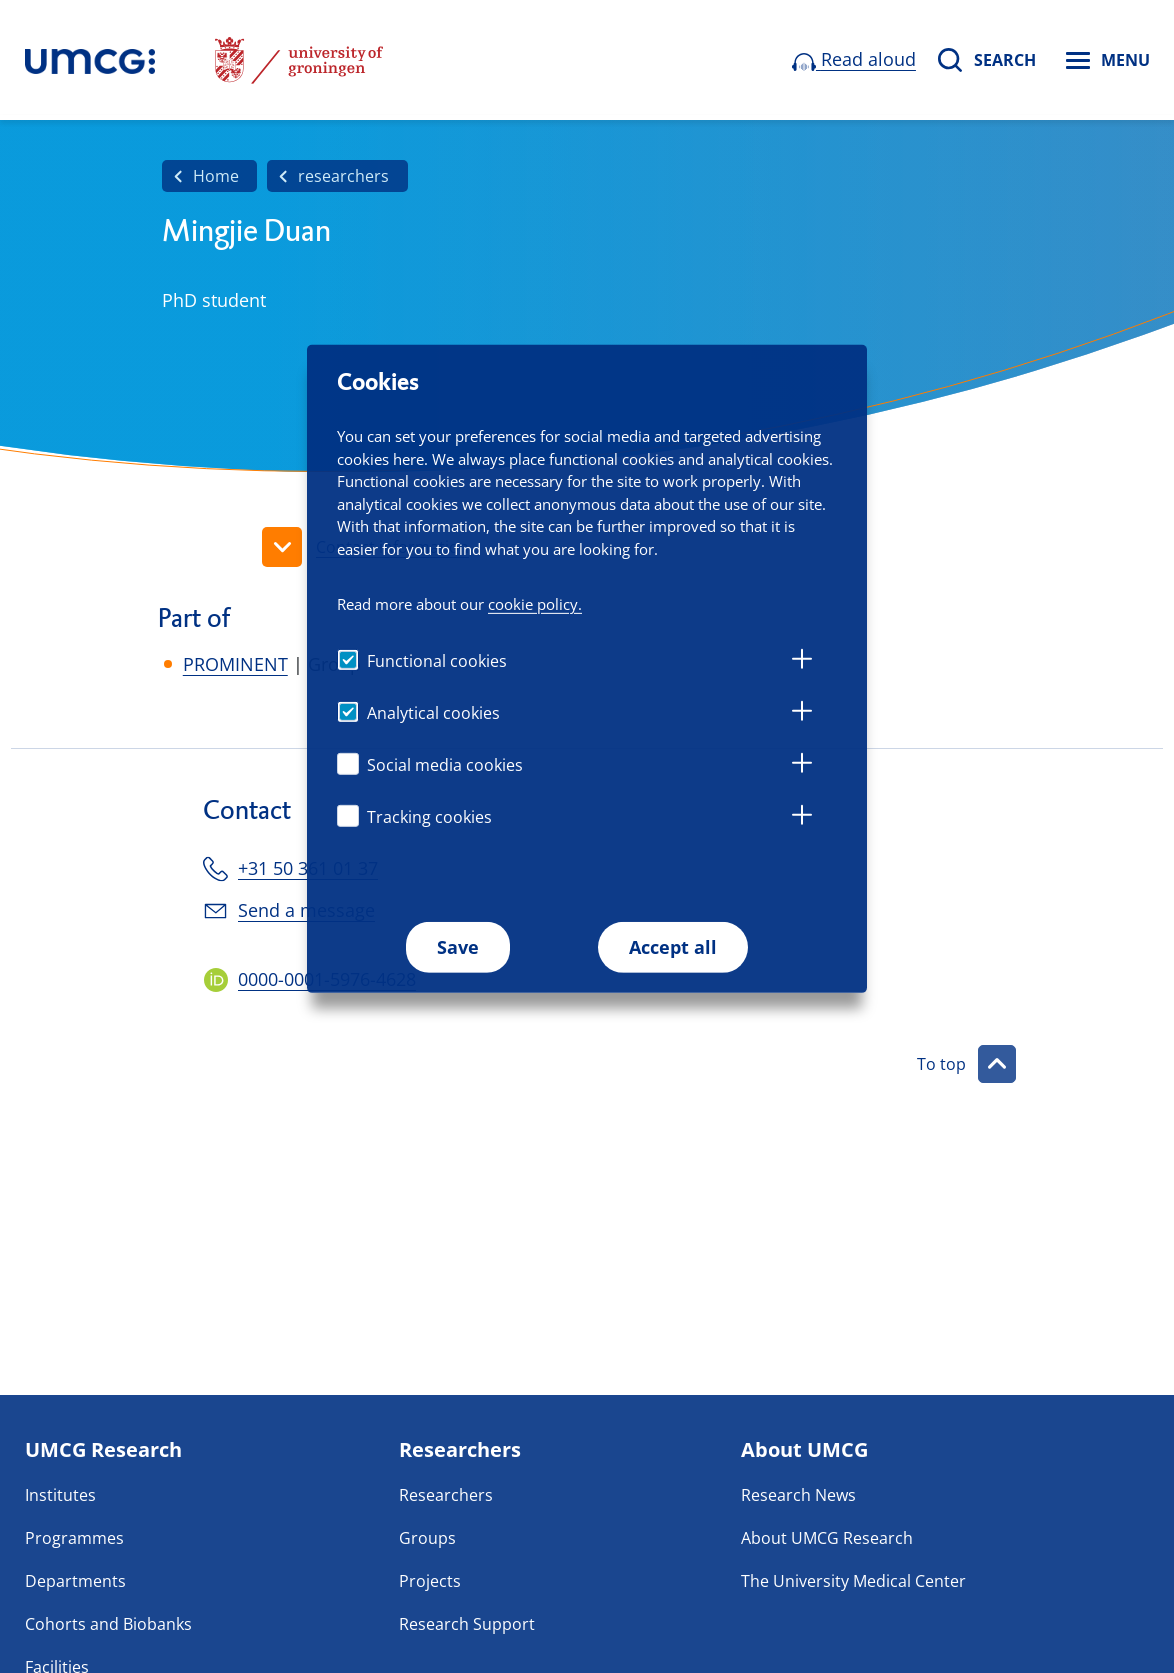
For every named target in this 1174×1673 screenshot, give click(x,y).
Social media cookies (445, 765)
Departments (75, 1581)
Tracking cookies (429, 817)
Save (458, 947)
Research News (798, 1495)
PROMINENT (235, 664)
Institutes (60, 1495)
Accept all (673, 947)
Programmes (74, 1538)
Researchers (446, 1495)
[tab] (802, 662)
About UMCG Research (827, 1538)
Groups (427, 1538)
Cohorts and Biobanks (108, 1624)
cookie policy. (535, 603)
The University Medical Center (853, 1581)
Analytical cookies (433, 713)
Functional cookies (437, 661)
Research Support (467, 1624)
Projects (430, 1581)
